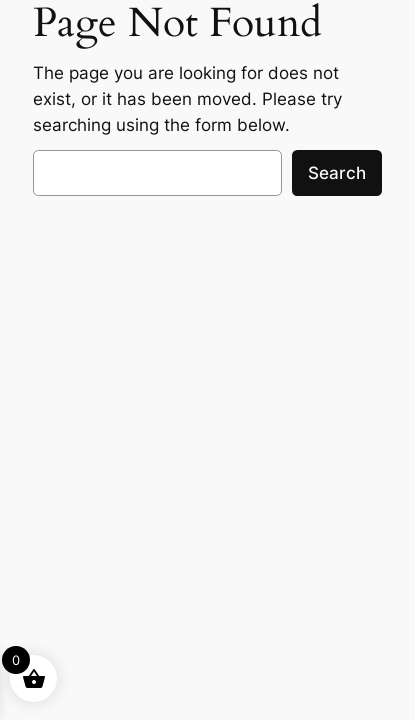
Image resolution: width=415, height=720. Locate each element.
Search (337, 173)
